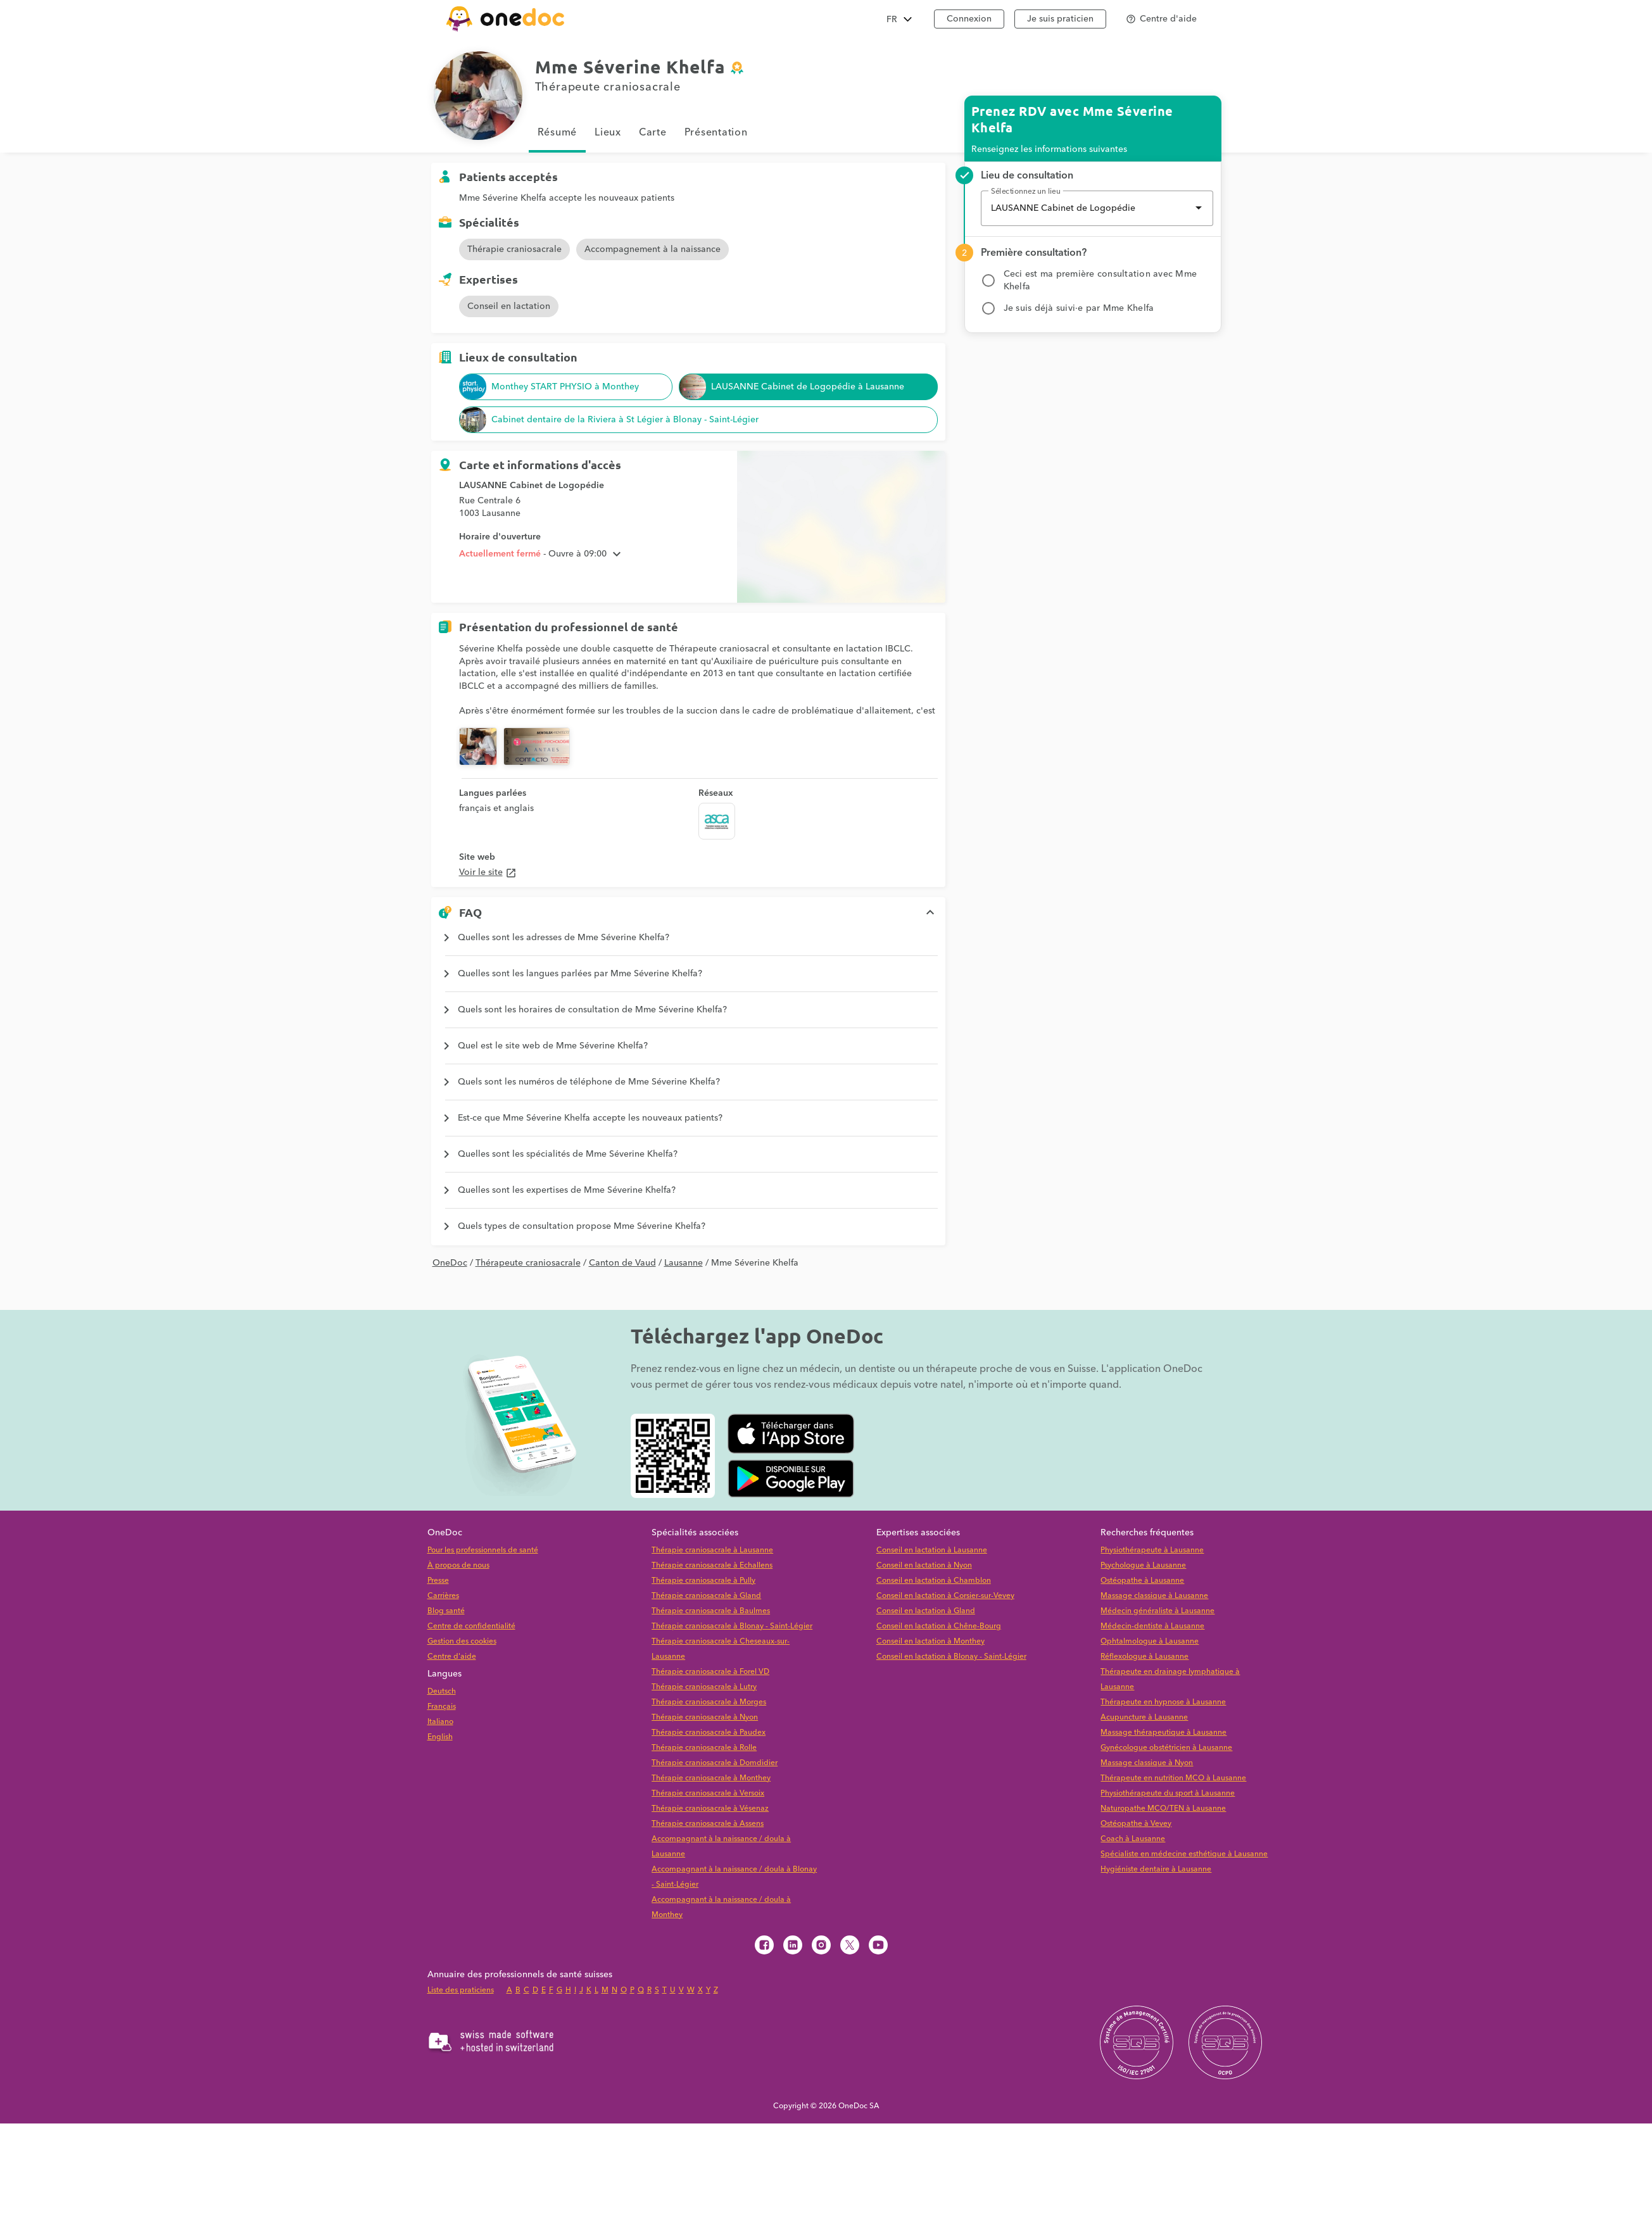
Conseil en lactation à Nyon (924, 1565)
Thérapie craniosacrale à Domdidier (715, 1763)
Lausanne (683, 1263)
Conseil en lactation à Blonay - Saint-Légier (951, 1656)
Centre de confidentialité (471, 1626)
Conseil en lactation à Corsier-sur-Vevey (945, 1595)
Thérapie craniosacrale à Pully (703, 1580)
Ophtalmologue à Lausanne (1149, 1641)
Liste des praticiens (460, 1990)
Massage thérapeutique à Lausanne (1163, 1732)
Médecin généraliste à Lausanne (1157, 1611)
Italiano (440, 1721)
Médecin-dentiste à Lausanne (1152, 1626)
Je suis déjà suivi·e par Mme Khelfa (1079, 308)
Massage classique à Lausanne (1154, 1595)
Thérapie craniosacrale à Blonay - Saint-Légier (732, 1626)
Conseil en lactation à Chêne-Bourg (938, 1626)
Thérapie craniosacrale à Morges (709, 1702)
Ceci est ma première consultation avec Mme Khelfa (1100, 280)
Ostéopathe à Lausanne (1142, 1580)
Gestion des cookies (461, 1641)
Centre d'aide (451, 1656)
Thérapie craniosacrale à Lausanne (712, 1550)
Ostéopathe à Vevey (1135, 1823)
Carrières (443, 1595)
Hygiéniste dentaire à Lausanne (1155, 1869)
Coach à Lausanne (1132, 1839)
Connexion (969, 19)
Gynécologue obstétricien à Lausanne (1166, 1747)
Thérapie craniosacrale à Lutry (704, 1687)
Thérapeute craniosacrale (528, 1263)
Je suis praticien (1060, 19)
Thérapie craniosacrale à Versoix (708, 1793)
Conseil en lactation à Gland (925, 1611)
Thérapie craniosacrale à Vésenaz (710, 1808)
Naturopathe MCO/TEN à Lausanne (1163, 1808)
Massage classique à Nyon (1146, 1763)
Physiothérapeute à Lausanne (1152, 1550)
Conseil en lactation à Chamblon (933, 1580)
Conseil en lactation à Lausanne (931, 1550)
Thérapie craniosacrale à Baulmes (711, 1611)
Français (441, 1706)
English (440, 1737)
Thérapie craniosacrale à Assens (708, 1823)
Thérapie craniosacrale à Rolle (704, 1747)
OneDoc (449, 1263)
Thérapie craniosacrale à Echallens (712, 1565)
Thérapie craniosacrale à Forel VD (710, 1671)
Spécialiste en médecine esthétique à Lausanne (1184, 1854)
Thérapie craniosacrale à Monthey (711, 1778)
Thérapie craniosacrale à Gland (706, 1595)
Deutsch (441, 1691)
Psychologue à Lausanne (1143, 1565)
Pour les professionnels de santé (482, 1550)
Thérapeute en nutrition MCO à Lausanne (1173, 1778)
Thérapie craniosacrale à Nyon (705, 1717)
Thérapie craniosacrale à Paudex (709, 1732)
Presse (438, 1580)
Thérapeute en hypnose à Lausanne (1163, 1702)
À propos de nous (458, 1565)
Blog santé (446, 1611)
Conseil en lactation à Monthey (930, 1641)
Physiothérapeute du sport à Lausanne (1167, 1793)
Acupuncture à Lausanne (1144, 1717)
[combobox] (1097, 208)
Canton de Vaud (622, 1263)
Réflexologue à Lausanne (1144, 1656)
